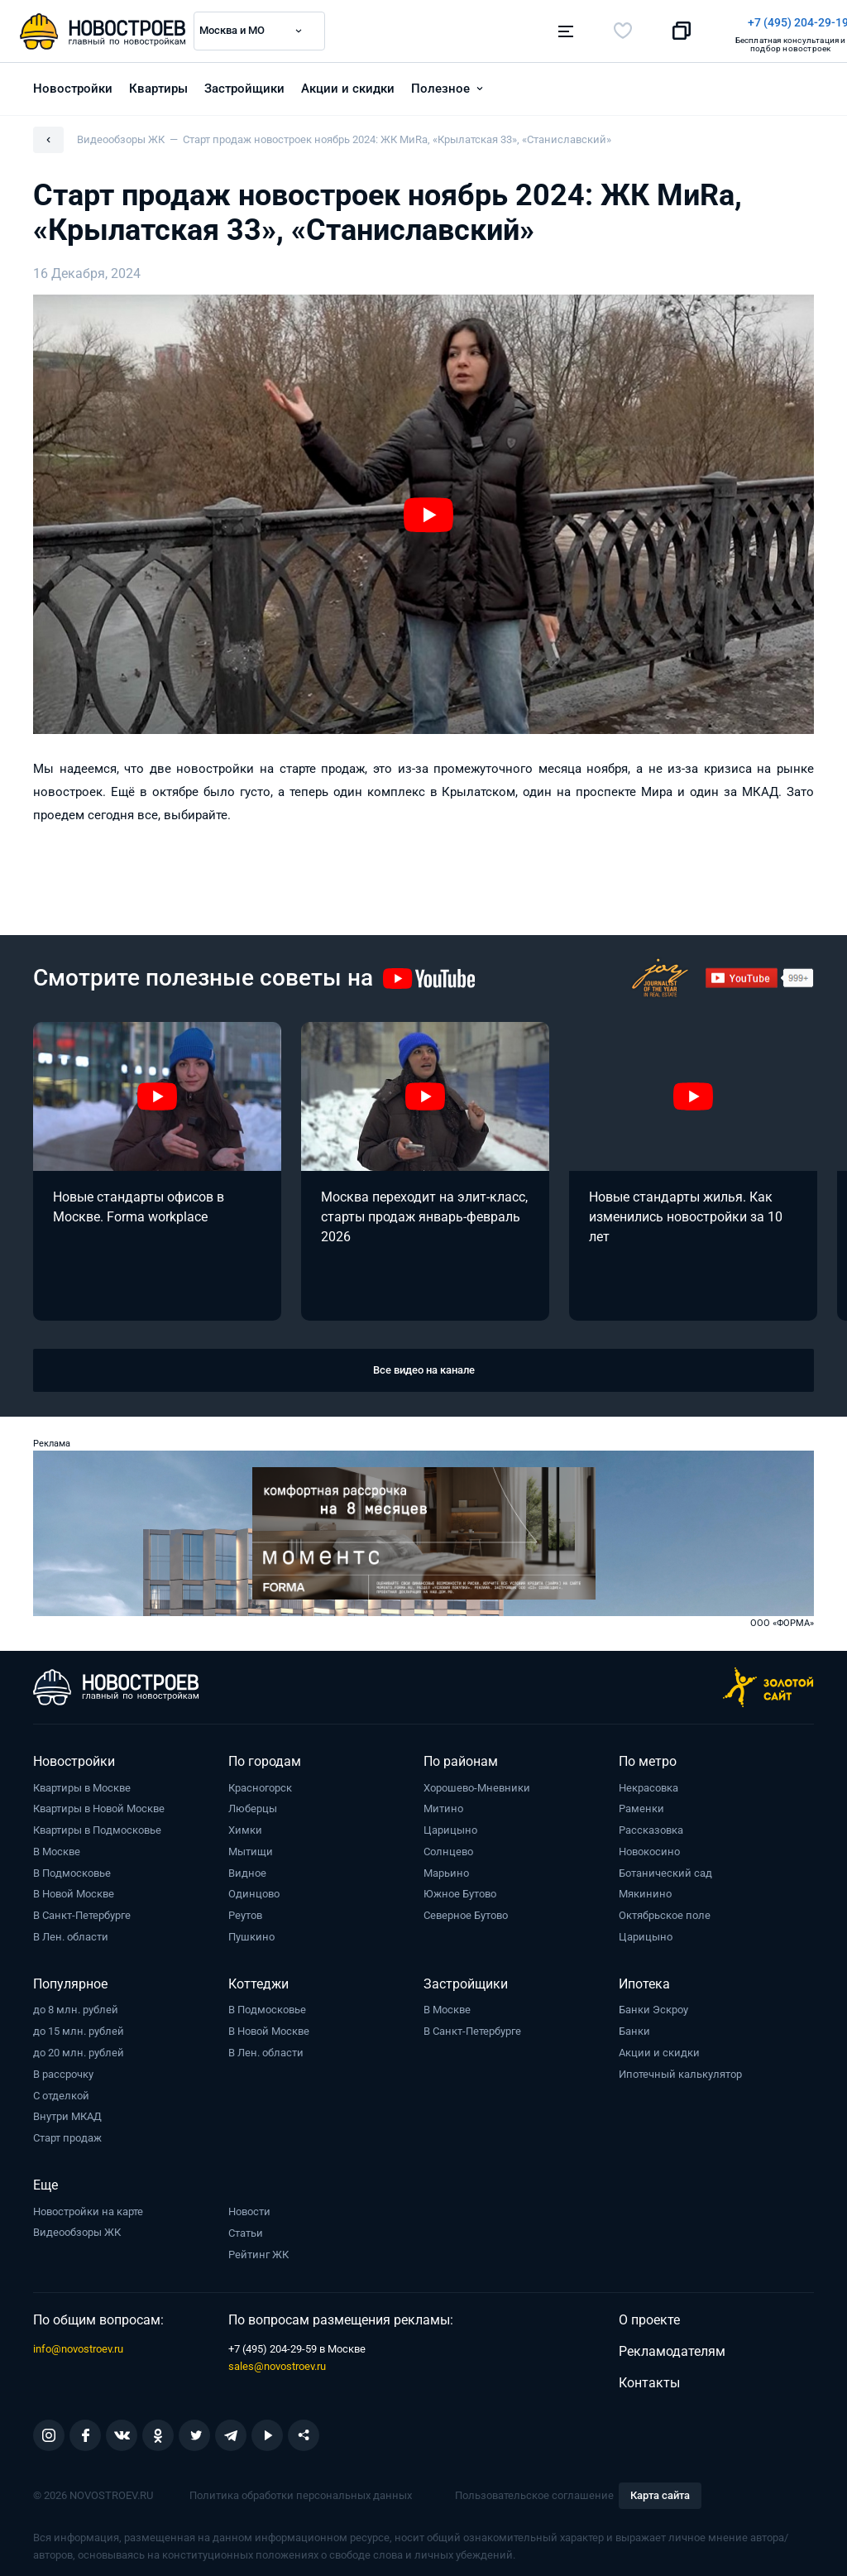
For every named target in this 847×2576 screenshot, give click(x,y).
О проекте (649, 2316)
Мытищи (250, 1846)
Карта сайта (660, 2491)
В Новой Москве (73, 1889)
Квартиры (158, 83)
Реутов (245, 1910)
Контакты (649, 2378)
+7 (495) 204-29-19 (499, 22)
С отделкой (61, 2090)
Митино (443, 1803)
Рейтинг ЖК (258, 2249)
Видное (247, 1868)
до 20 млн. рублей (78, 2047)
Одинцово (254, 1889)
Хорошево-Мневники (477, 1783)
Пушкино (251, 1932)
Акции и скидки (348, 83)
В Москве (56, 1846)
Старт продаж (67, 2133)
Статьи (245, 2228)
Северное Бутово (466, 1910)
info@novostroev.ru (78, 2344)
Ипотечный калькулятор (680, 2069)
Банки (634, 2026)
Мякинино (645, 1889)
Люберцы (252, 1803)
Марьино (446, 1868)
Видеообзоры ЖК (77, 2228)
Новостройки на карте (88, 2206)
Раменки (641, 1803)
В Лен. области (70, 1932)
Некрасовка (648, 1783)
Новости (249, 2206)
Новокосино (649, 1846)
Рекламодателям (672, 2346)
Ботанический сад (665, 1868)
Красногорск (260, 1783)
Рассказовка (651, 1825)
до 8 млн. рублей (75, 2005)
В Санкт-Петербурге (82, 1910)
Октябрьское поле (665, 1910)
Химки (245, 1825)
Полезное (440, 83)
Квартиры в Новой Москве (99, 1803)
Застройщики (244, 83)
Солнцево (448, 1846)
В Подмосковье (72, 1868)
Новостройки (72, 83)
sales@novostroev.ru (277, 2361)
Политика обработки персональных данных (300, 2490)
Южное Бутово (460, 1889)
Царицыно (450, 1825)
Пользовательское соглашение (534, 2490)
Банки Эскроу (653, 2005)
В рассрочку (63, 2069)
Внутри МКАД (67, 2112)
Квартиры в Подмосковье (97, 1825)
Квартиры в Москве (82, 1783)
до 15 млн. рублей (78, 2026)
